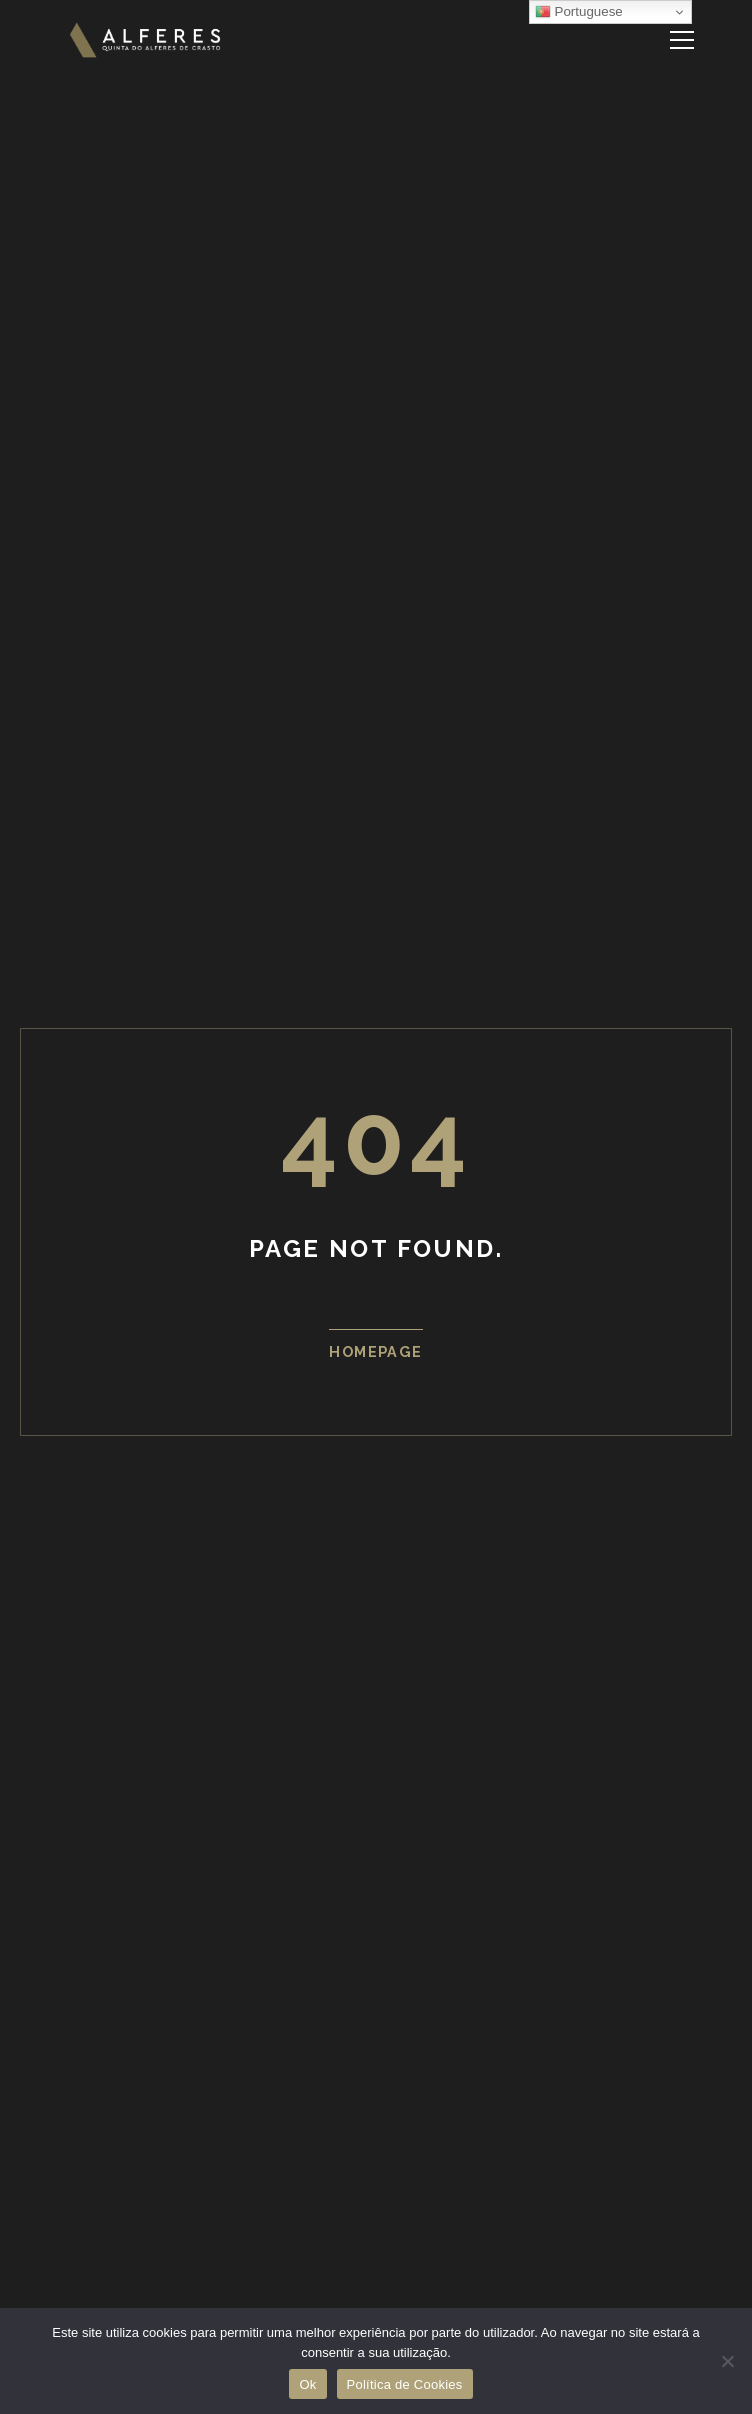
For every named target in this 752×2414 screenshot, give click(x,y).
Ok (307, 2384)
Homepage (376, 1351)
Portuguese (579, 12)
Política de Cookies (405, 2384)
